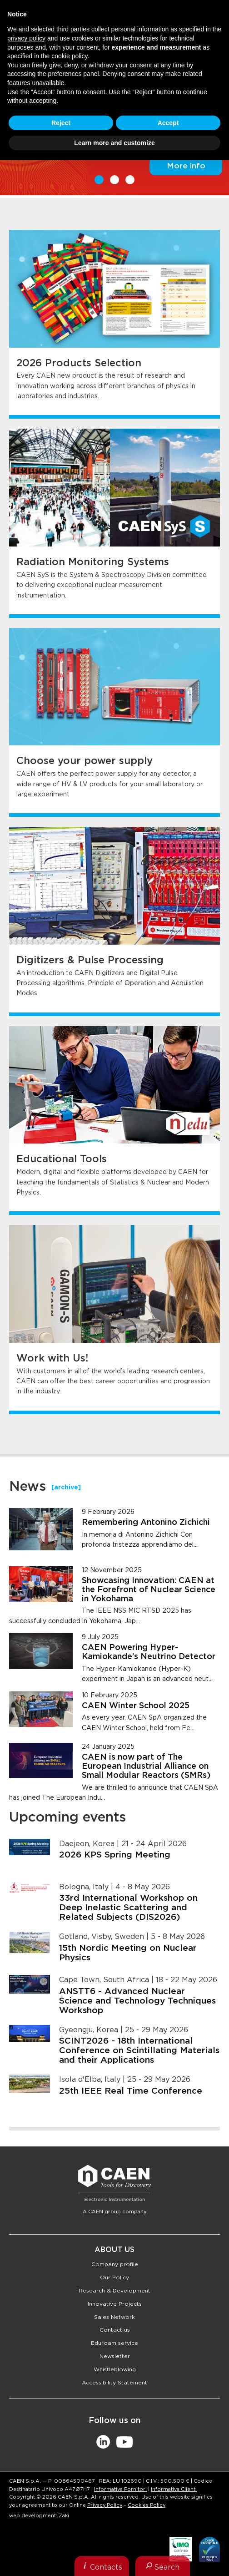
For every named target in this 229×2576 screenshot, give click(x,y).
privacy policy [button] (26, 38)
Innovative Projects (115, 2304)
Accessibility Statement (114, 2382)
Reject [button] (60, 123)
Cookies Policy (146, 2505)
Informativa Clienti (174, 2489)
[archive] (66, 1487)
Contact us (115, 2330)
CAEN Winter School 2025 (135, 1706)
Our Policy (114, 2277)
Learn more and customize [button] (114, 143)
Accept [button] (168, 123)
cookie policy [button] (69, 56)
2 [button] (114, 179)
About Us (114, 2249)
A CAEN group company (114, 2211)
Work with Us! (52, 1358)
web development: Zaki (39, 2515)
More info (186, 166)
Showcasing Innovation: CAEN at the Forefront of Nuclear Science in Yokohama (148, 1590)
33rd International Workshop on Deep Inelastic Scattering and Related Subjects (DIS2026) (128, 1908)
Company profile (114, 2264)
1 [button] (99, 179)
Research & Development (114, 2290)
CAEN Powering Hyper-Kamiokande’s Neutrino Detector (148, 1652)
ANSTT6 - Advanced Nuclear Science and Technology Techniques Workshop (137, 2001)
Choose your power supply (84, 761)
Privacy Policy (104, 2505)
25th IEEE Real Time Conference (130, 2091)
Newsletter (115, 2356)
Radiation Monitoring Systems (92, 562)
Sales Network (114, 2317)
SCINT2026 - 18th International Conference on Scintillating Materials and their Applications (139, 2051)
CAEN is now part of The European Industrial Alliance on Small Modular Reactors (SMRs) (146, 1766)
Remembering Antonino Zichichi (146, 1522)
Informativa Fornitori (120, 2489)
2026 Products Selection (78, 363)
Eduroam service (114, 2343)
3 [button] (129, 179)
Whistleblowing (115, 2369)
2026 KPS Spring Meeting (114, 1855)
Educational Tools (61, 1159)
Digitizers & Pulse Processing (90, 960)
